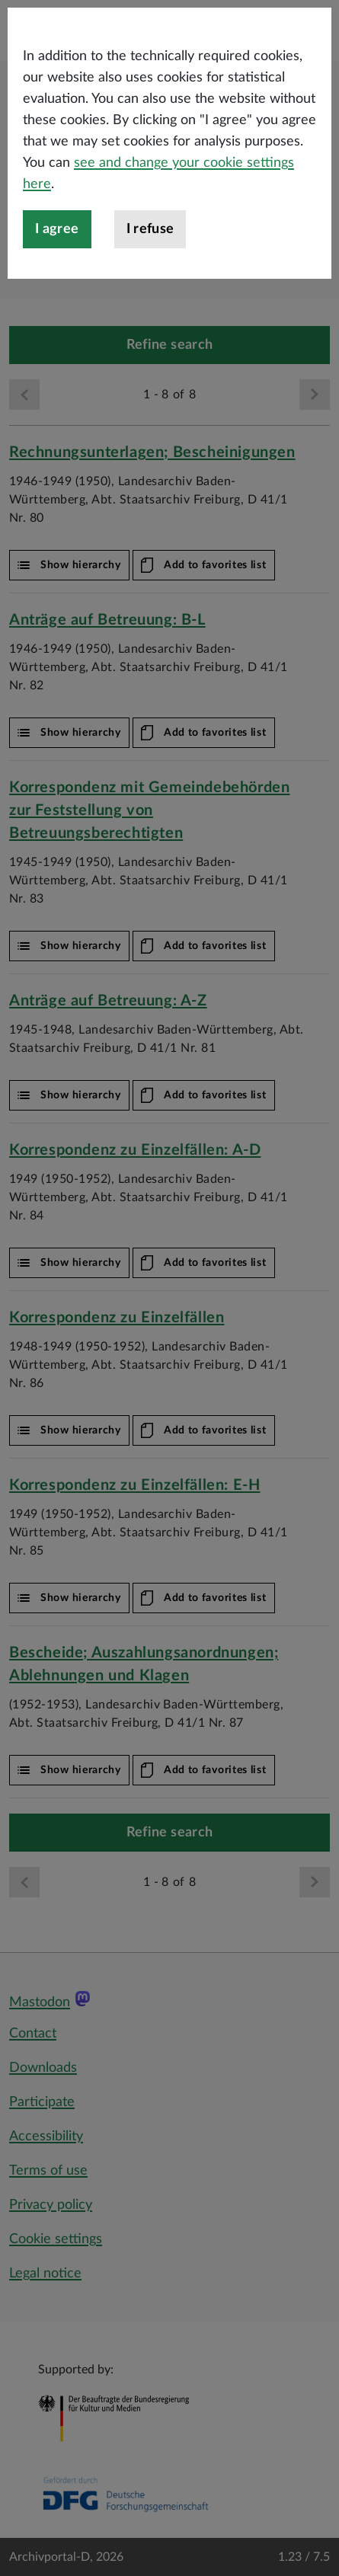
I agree (57, 310)
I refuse (150, 310)
